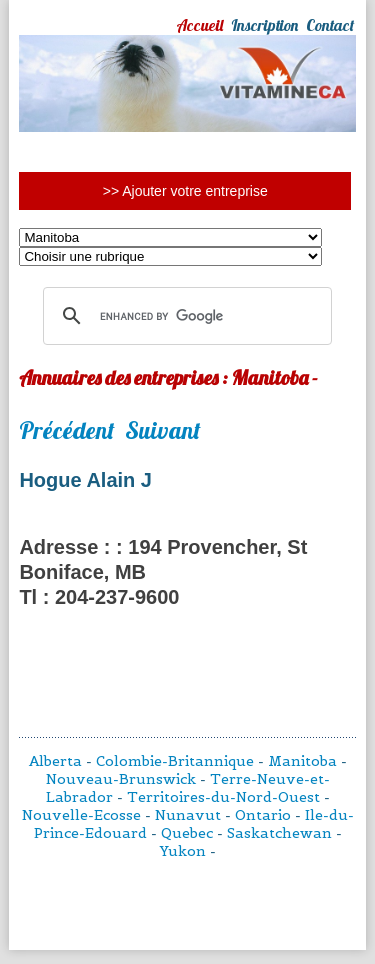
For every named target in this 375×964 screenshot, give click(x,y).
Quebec (187, 833)
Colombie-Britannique (175, 761)
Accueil (199, 25)
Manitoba (302, 761)
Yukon (183, 851)
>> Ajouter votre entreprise (185, 191)
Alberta (55, 761)
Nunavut (188, 815)
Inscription (264, 25)
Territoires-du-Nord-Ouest (223, 797)
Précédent (67, 430)
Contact (330, 25)
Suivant (163, 430)
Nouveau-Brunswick (121, 779)
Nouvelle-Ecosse (81, 815)
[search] (184, 316)
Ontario (263, 815)
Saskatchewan (279, 833)
